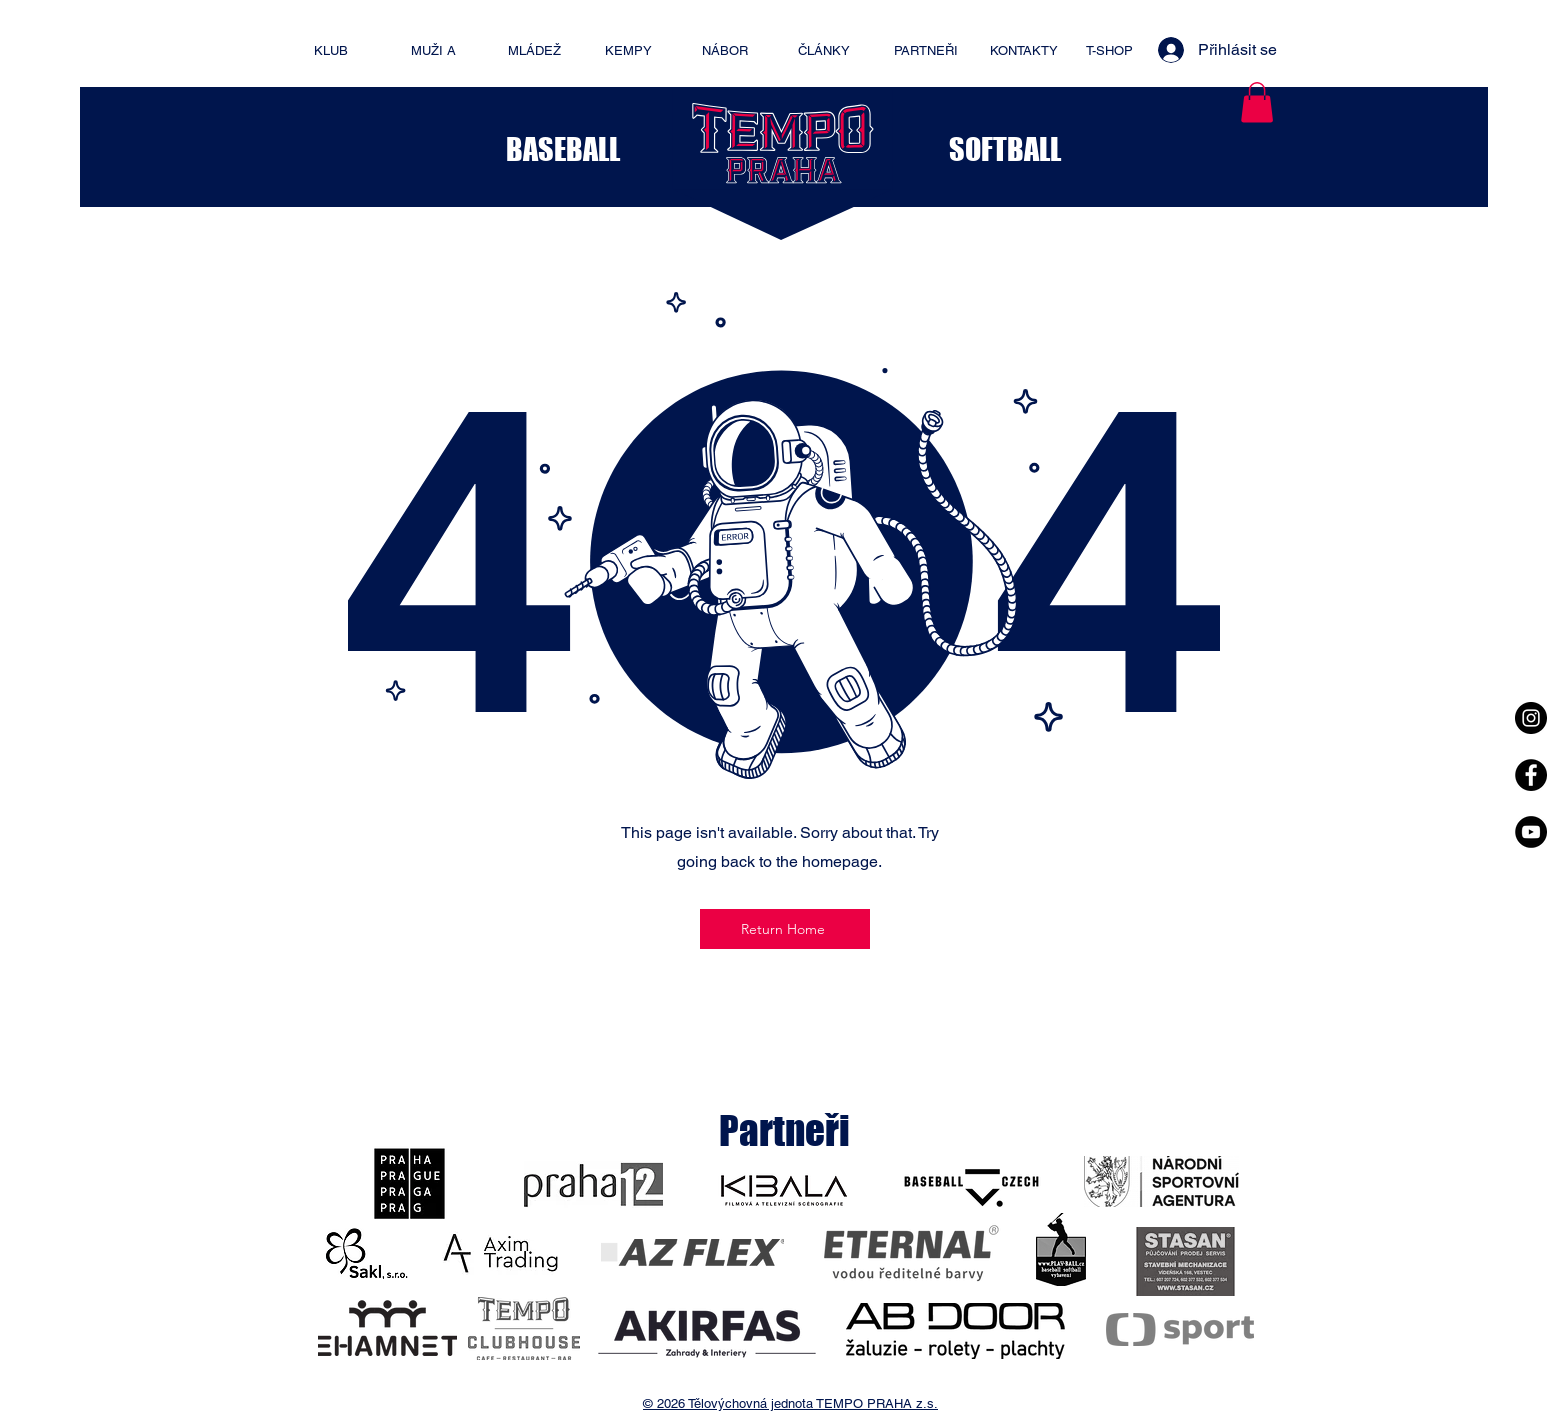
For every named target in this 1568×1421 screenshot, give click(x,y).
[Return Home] (785, 929)
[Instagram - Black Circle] (1531, 718)
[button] (1257, 102)
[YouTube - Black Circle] (1531, 832)
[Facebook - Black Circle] (1531, 775)
